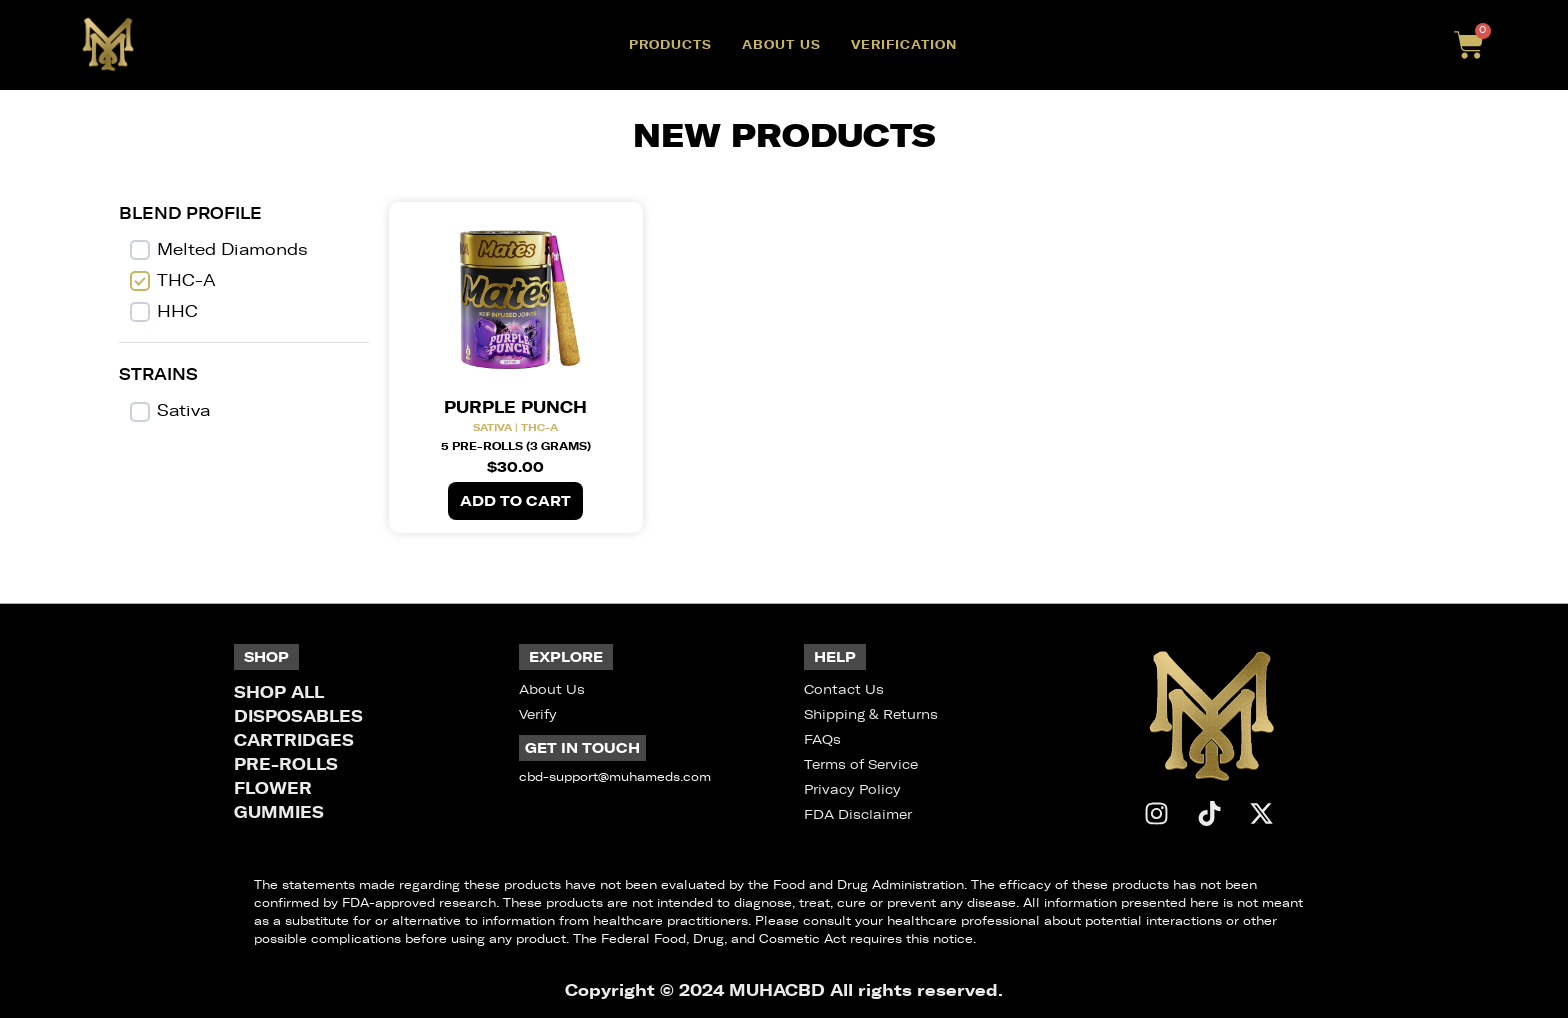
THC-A (186, 280)
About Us (781, 44)
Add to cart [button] (515, 501)
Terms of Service (861, 764)
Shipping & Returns (871, 714)
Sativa (183, 410)
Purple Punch (515, 407)
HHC (177, 311)
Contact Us (844, 689)
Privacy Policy (852, 789)
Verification (904, 44)
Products (670, 44)
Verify (538, 714)
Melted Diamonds (232, 249)
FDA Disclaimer (858, 814)
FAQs (822, 739)
